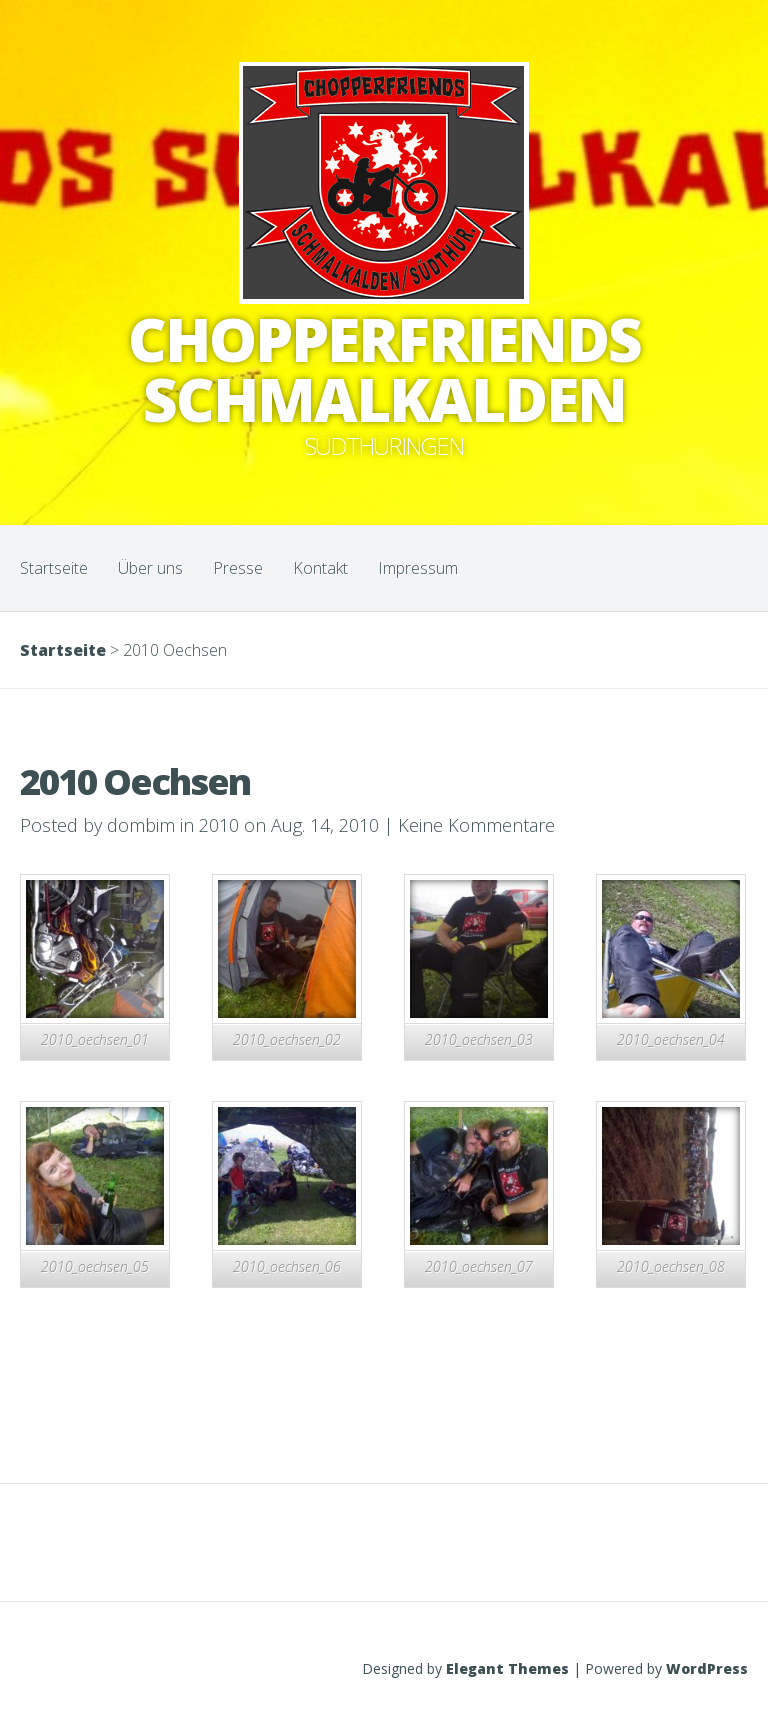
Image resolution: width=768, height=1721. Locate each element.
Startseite (54, 568)
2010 (219, 825)
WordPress (707, 1668)
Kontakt (320, 568)
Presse (238, 568)
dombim (141, 825)
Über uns (150, 568)
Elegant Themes (507, 1668)
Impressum (418, 568)
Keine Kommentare (476, 825)
